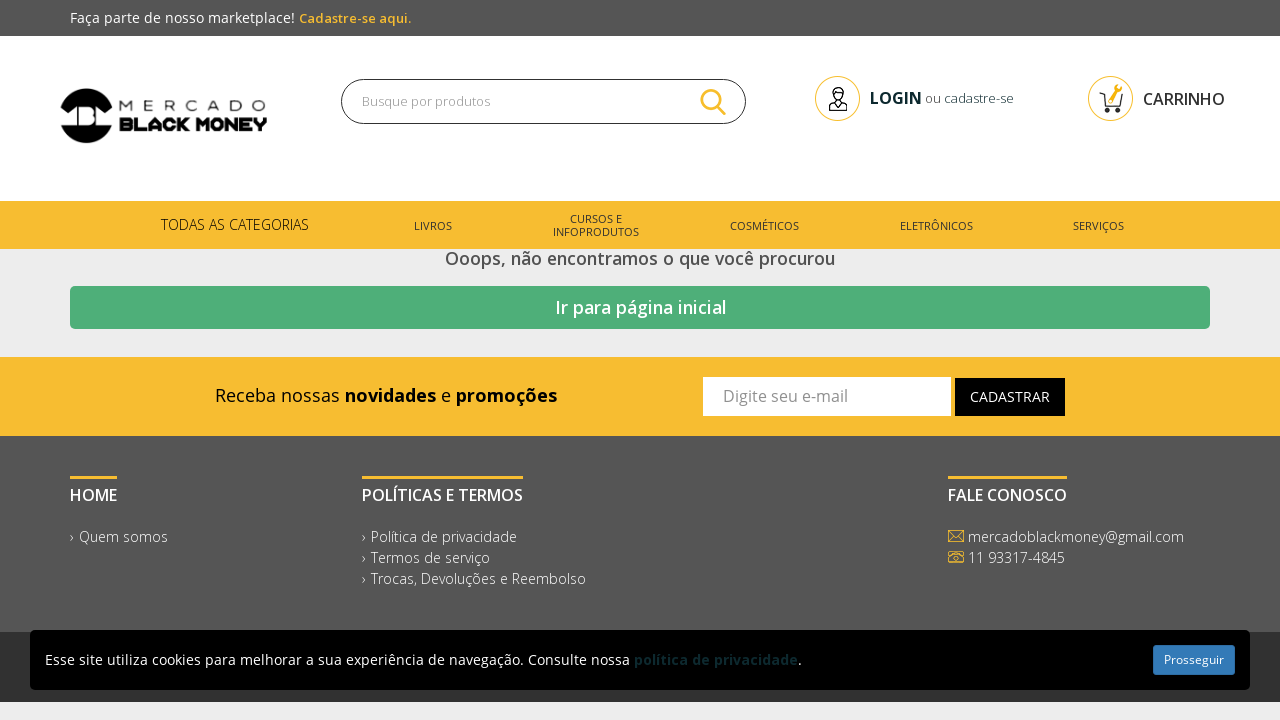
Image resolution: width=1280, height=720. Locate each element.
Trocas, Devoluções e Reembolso (478, 578)
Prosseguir (1194, 659)
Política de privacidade (444, 536)
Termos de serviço (430, 557)
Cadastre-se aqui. (355, 18)
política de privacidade (716, 659)
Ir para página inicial (640, 307)
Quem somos (123, 536)
